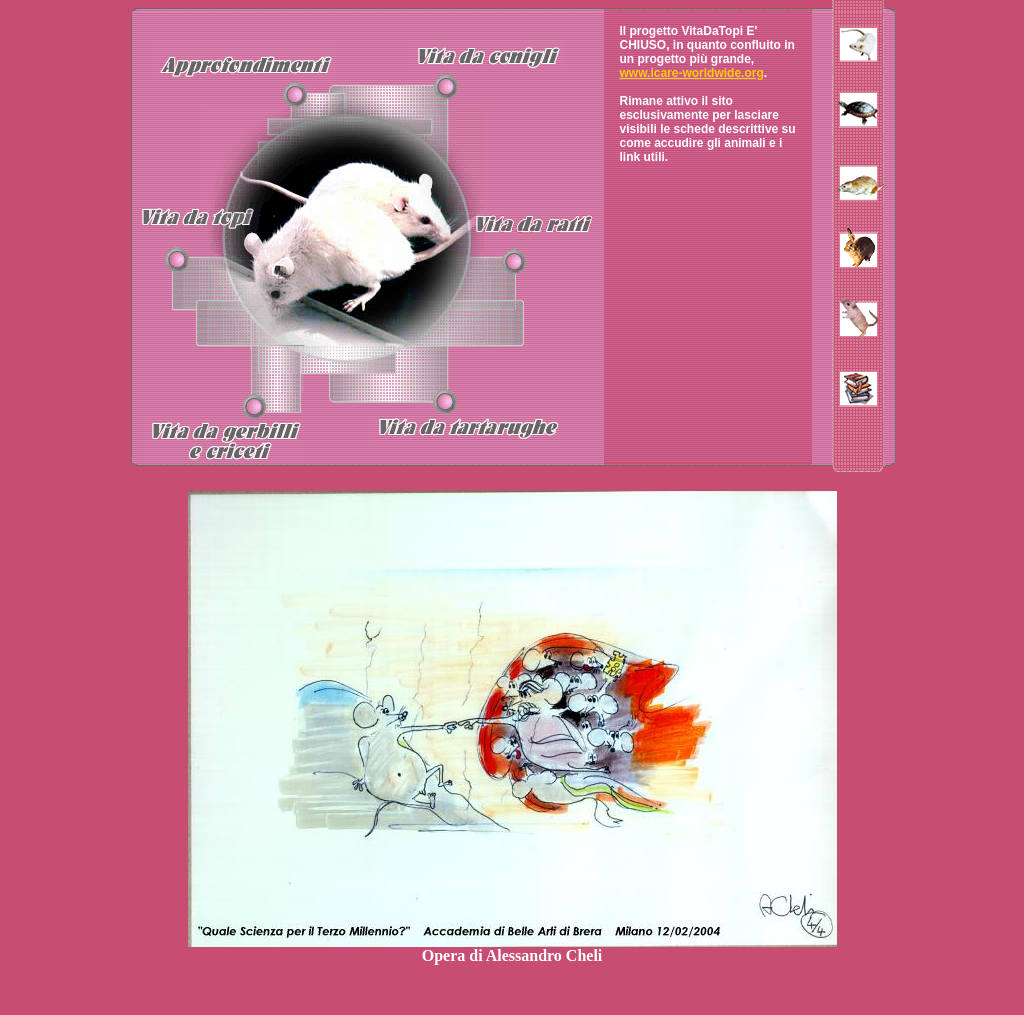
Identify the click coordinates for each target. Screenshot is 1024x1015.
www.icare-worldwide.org (692, 73)
